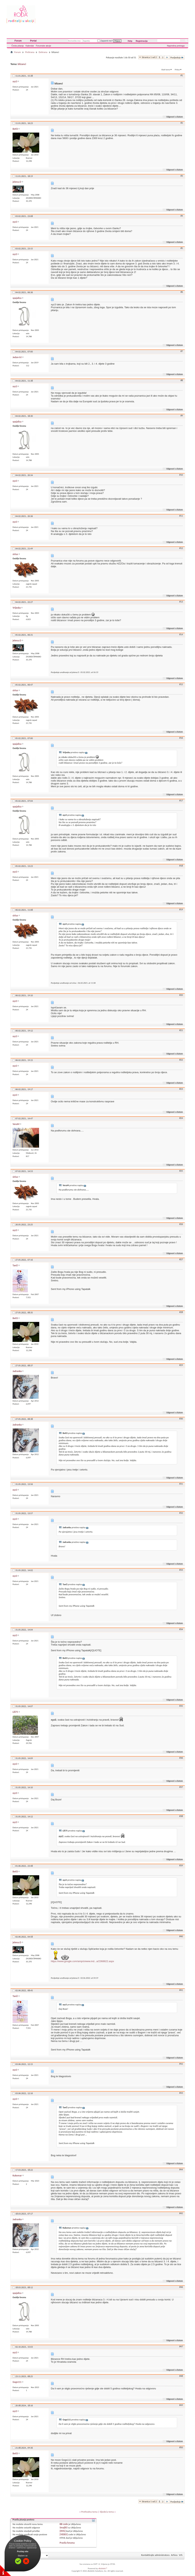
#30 (181, 1418)
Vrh (180, 2555)
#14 (181, 634)
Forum (18, 40)
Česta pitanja (17, 46)
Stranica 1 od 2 (149, 57)
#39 (181, 1865)
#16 (181, 738)
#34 (181, 1629)
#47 (181, 2346)
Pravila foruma (67, 2542)
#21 (181, 1030)
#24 (181, 1118)
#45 (181, 2213)
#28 (181, 1312)
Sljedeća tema (107, 2511)
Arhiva (174, 2555)
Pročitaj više (22, 2551)
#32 (181, 1513)
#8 (182, 380)
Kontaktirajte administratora (155, 2555)
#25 (181, 1171)
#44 (181, 2169)
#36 (181, 1758)
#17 (181, 800)
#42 (181, 2063)
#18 (181, 865)
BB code (64, 2524)
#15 (181, 684)
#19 (181, 909)
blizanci (22, 64)
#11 (181, 515)
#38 (181, 1816)
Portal (33, 40)
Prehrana (29, 52)
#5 (182, 248)
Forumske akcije (43, 46)
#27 (181, 1259)
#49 (181, 2405)
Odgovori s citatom (173, 117)
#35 (181, 1706)
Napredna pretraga (176, 46)
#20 (181, 995)
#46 (181, 2287)
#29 (181, 1365)
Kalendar (30, 46)
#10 (181, 475)
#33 (181, 1570)
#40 (181, 1936)
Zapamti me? (105, 41)
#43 (181, 2093)
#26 (181, 1224)
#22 (181, 1059)
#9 (182, 415)
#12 (181, 548)
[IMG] (63, 2531)
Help (130, 41)
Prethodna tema (89, 2511)
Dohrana (43, 52)
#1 (182, 75)
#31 (181, 1483)
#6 (182, 292)
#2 (182, 123)
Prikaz (177, 69)
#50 (181, 2447)
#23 (181, 1089)
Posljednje (177, 57)
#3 (182, 175)
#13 (181, 601)
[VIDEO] (64, 2534)
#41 (181, 1990)
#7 (182, 351)
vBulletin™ (102, 2568)
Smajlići (63, 2527)
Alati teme (165, 69)
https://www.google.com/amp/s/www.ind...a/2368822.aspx (82, 1961)
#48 (181, 2376)
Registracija (142, 41)
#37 (181, 1787)
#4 (182, 215)
